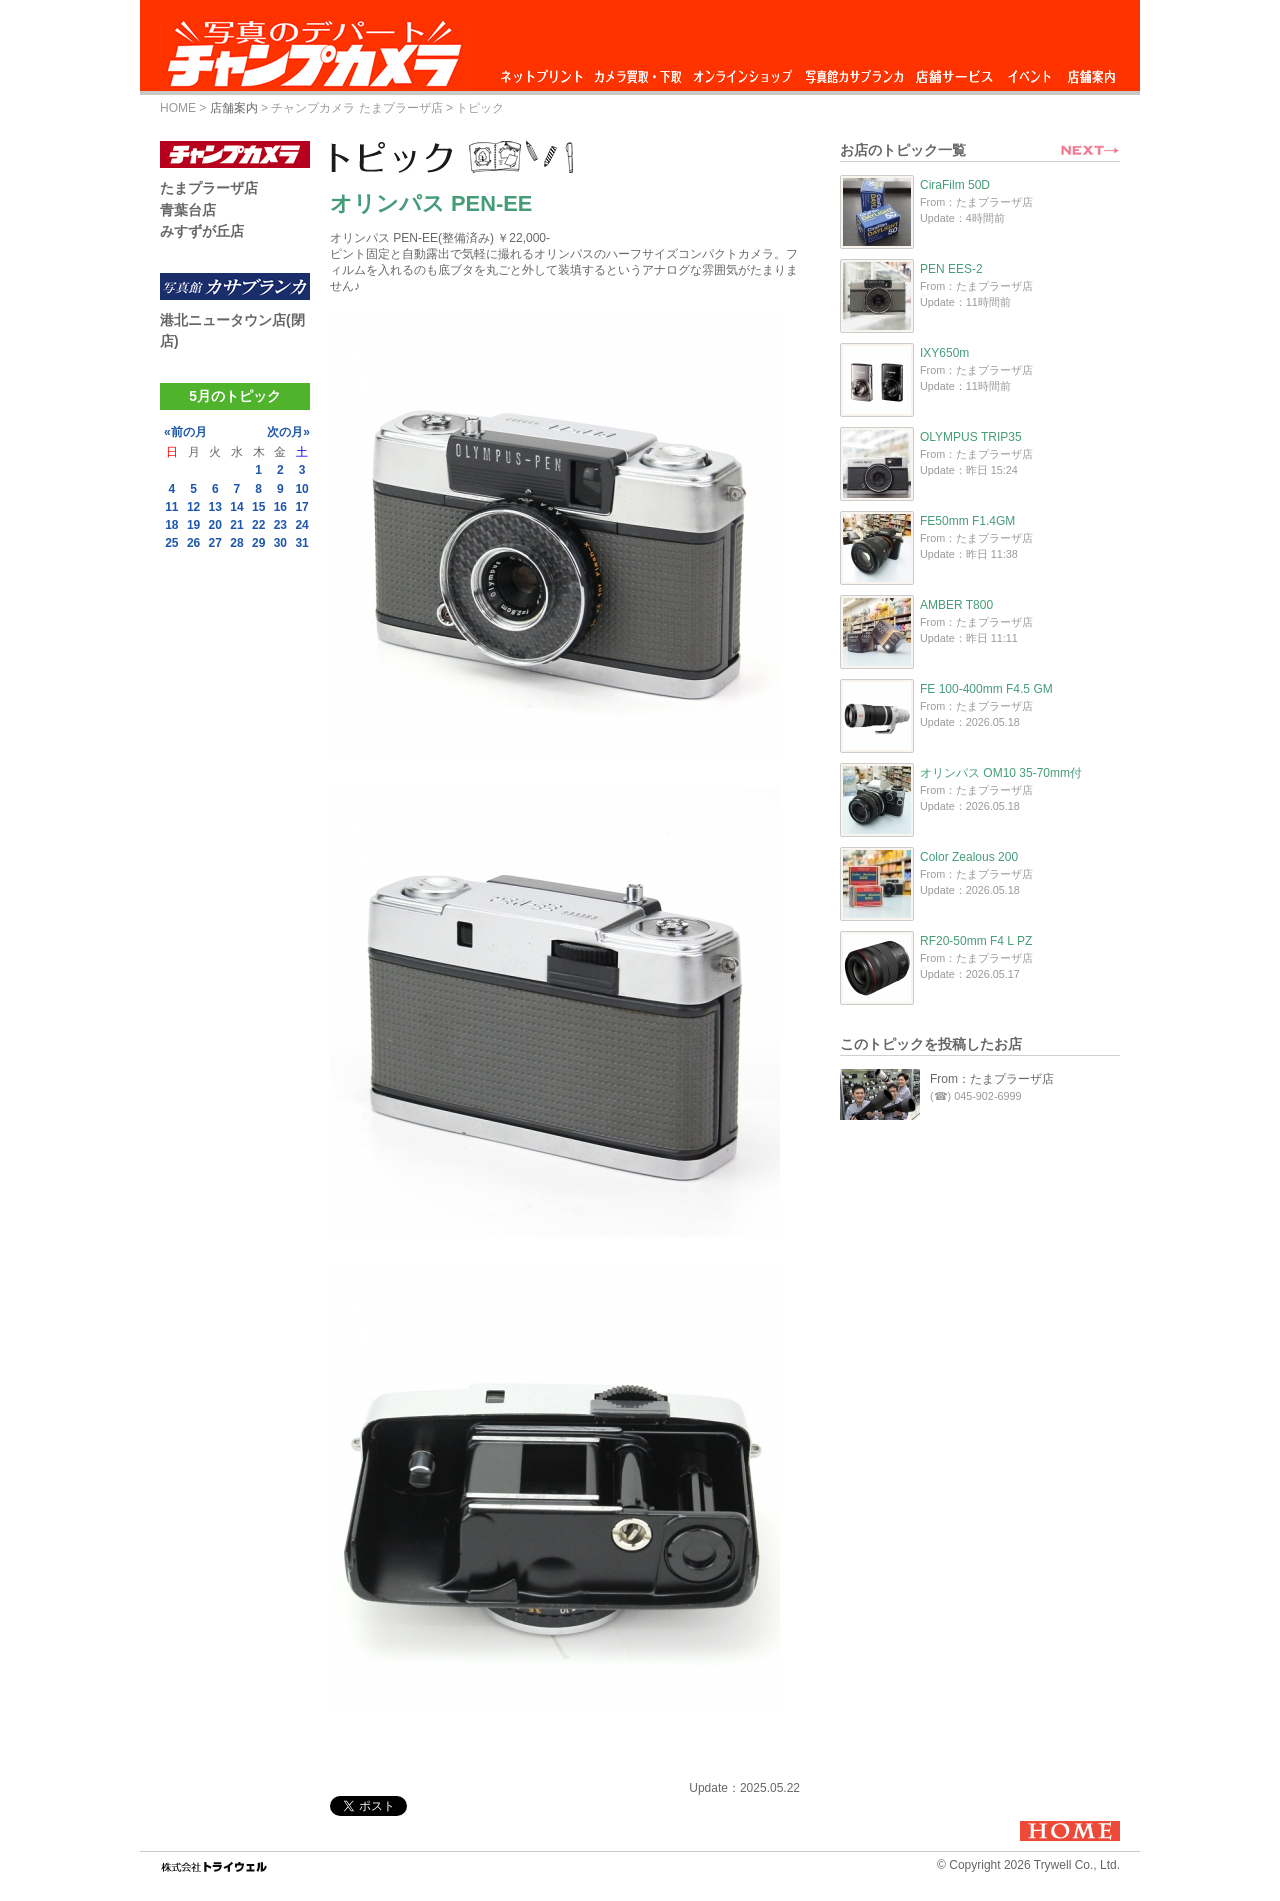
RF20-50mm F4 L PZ (976, 941)
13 (215, 507)
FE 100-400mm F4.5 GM (986, 689)
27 (215, 543)
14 (236, 507)
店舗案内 (1091, 71)
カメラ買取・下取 (639, 71)
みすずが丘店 (202, 231)
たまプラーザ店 (209, 188)
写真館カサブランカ (854, 71)
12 (193, 507)
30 (280, 543)
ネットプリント (545, 71)
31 (301, 543)
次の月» (288, 432)
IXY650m (944, 353)
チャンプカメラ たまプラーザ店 (356, 108)
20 (215, 525)
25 (171, 543)
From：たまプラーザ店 (992, 1079)
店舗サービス (954, 71)
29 (258, 543)
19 (193, 525)
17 (301, 507)
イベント (1030, 71)
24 (301, 525)
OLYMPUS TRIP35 (971, 437)
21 (236, 525)
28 (236, 543)
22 (258, 525)
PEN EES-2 (951, 269)
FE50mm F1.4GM (967, 521)
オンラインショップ (741, 71)
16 (280, 507)
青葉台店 (188, 210)
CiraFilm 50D (955, 185)
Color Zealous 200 (969, 857)
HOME (178, 108)
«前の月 (185, 432)
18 (171, 525)
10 (301, 489)
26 (193, 543)
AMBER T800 (956, 605)
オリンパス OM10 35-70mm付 (1001, 773)
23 (280, 525)
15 (258, 507)
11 (171, 507)
